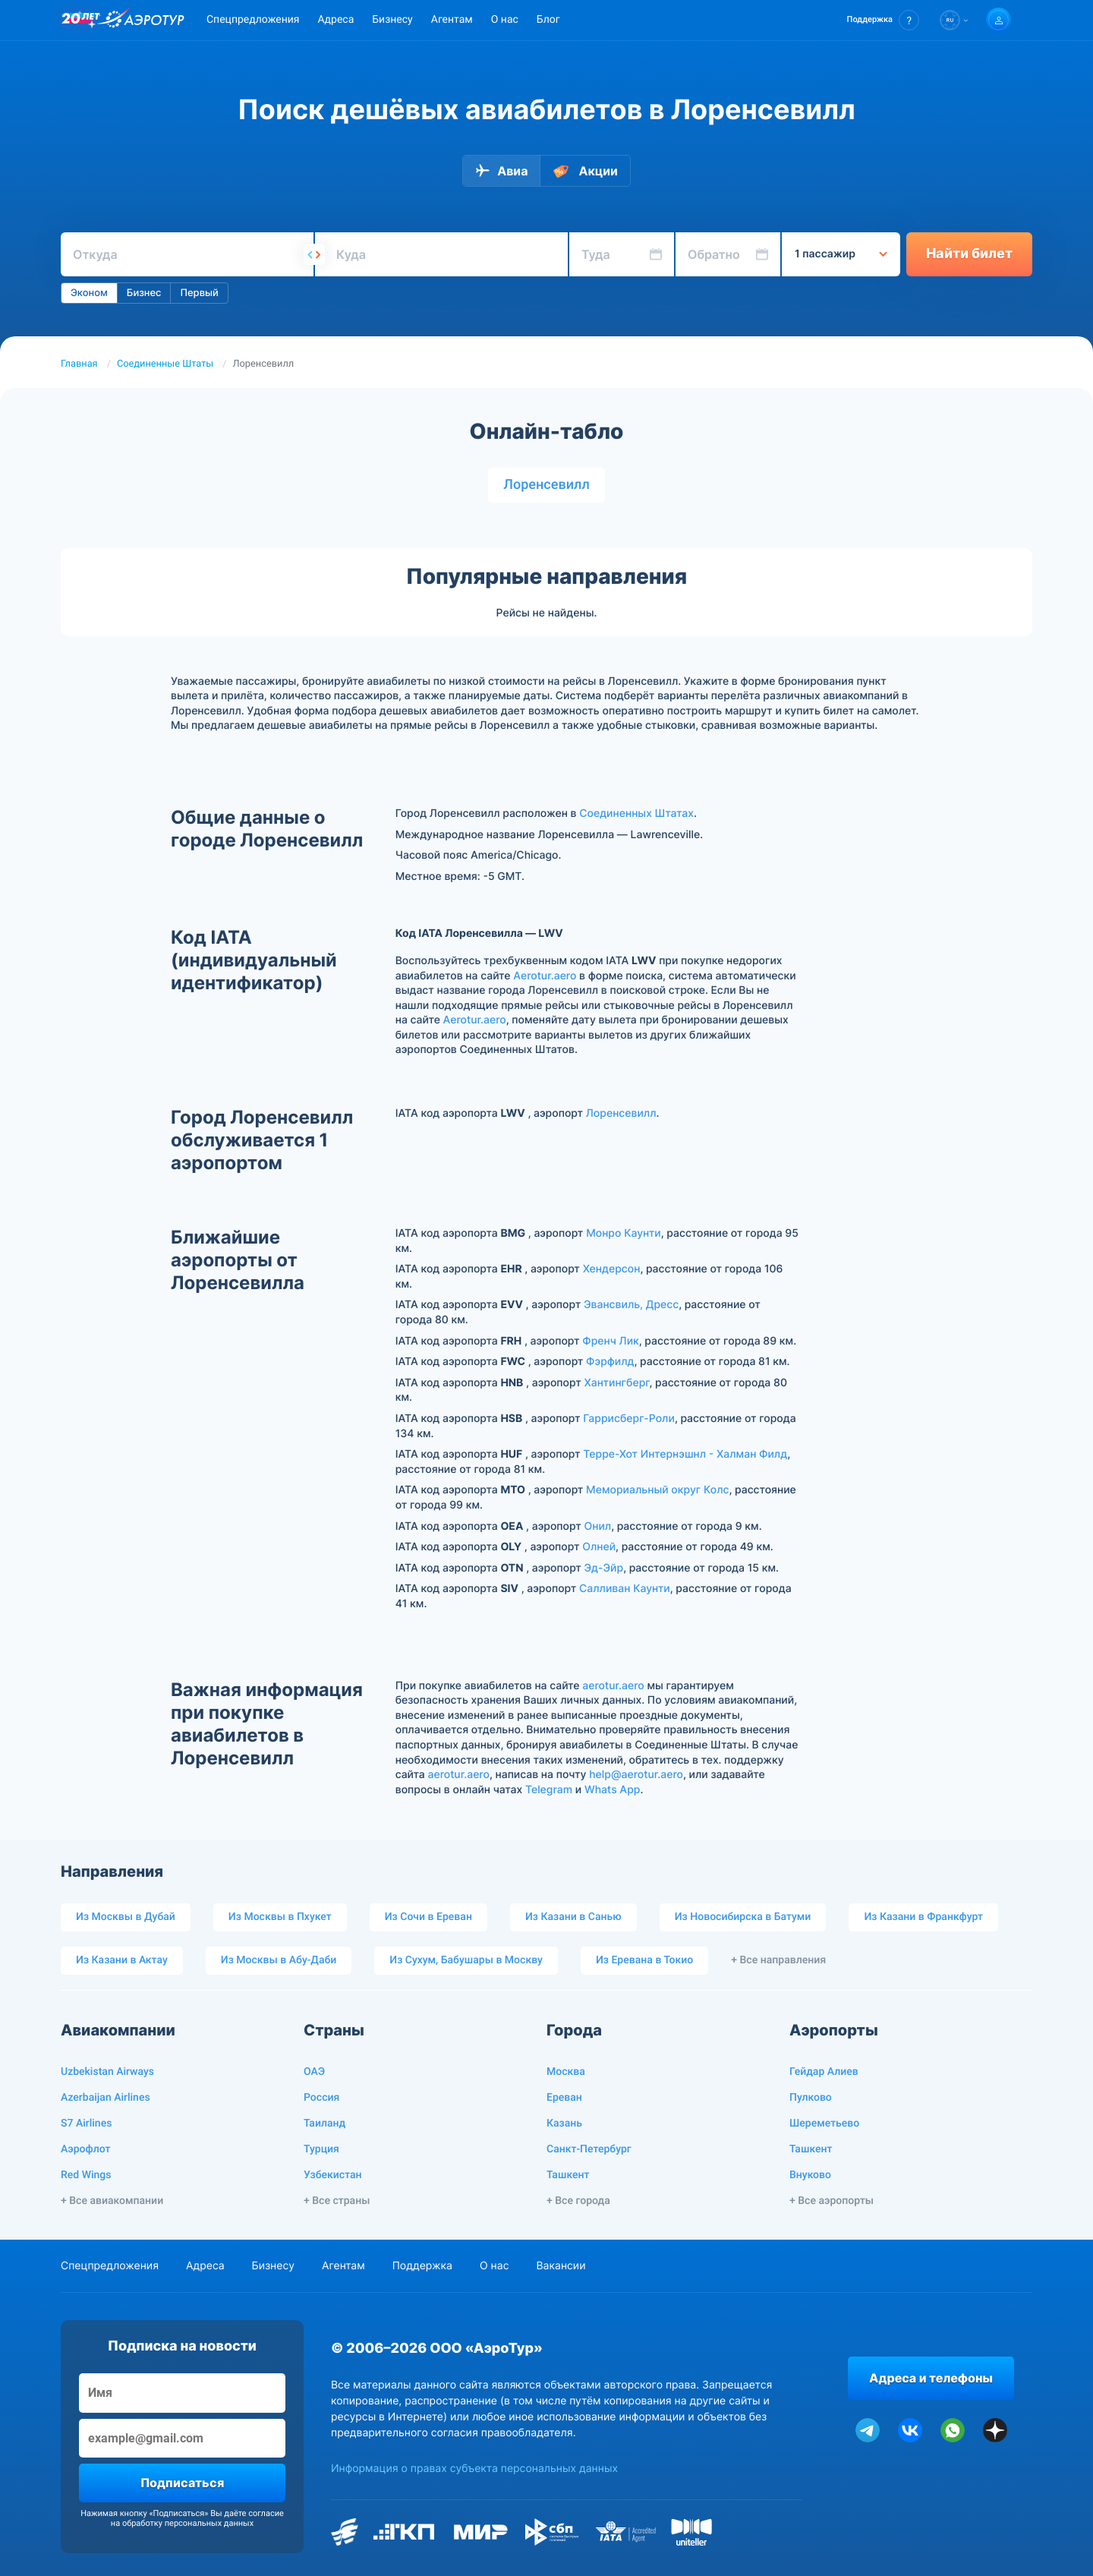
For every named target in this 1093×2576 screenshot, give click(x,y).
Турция (321, 2149)
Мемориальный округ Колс (657, 1489)
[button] (883, 20)
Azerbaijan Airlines (105, 2098)
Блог (548, 20)
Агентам (452, 20)
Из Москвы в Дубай (125, 1917)
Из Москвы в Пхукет (280, 1917)
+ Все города (578, 2201)
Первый (199, 293)
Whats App (612, 1789)
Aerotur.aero (544, 976)
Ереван (564, 2098)
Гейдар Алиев (823, 2072)
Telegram (548, 1789)
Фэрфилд (610, 1361)
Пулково (810, 2098)
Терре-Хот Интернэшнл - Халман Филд (685, 1454)
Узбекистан (333, 2175)
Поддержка (422, 2265)
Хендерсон (612, 1269)
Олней (599, 1546)
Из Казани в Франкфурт (923, 1917)
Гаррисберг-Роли (629, 1418)
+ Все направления (778, 1960)
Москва (565, 2072)
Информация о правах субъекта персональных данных (474, 2468)
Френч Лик (610, 1341)
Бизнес (144, 293)
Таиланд (324, 2123)
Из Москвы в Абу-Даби (279, 1960)
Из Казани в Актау (122, 1960)
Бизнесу (392, 20)
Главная (79, 364)
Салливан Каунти (624, 1588)
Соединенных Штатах (636, 813)
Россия (321, 2098)
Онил (597, 1526)
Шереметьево (824, 2123)
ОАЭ (314, 2072)
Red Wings (86, 2175)
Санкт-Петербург (589, 2149)
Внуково (810, 2175)
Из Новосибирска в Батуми (743, 1917)
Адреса (335, 20)
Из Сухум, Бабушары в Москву (466, 1960)
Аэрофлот (85, 2149)
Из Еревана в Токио (644, 1960)
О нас (504, 20)
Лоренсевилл (546, 485)
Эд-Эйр (604, 1568)
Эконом (89, 293)
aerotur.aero (613, 1685)
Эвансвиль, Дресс (631, 1304)
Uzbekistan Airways (107, 2072)
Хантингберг (616, 1382)
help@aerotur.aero (636, 1774)
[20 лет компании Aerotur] (80, 20)
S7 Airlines (86, 2123)
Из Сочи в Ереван (428, 1917)
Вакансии (560, 2265)
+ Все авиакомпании (112, 2201)
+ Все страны (337, 2201)
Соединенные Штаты (165, 364)
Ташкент (568, 2175)
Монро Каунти (623, 1233)
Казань (564, 2123)
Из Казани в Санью (573, 1917)
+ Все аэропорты (831, 2201)
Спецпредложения (252, 20)
